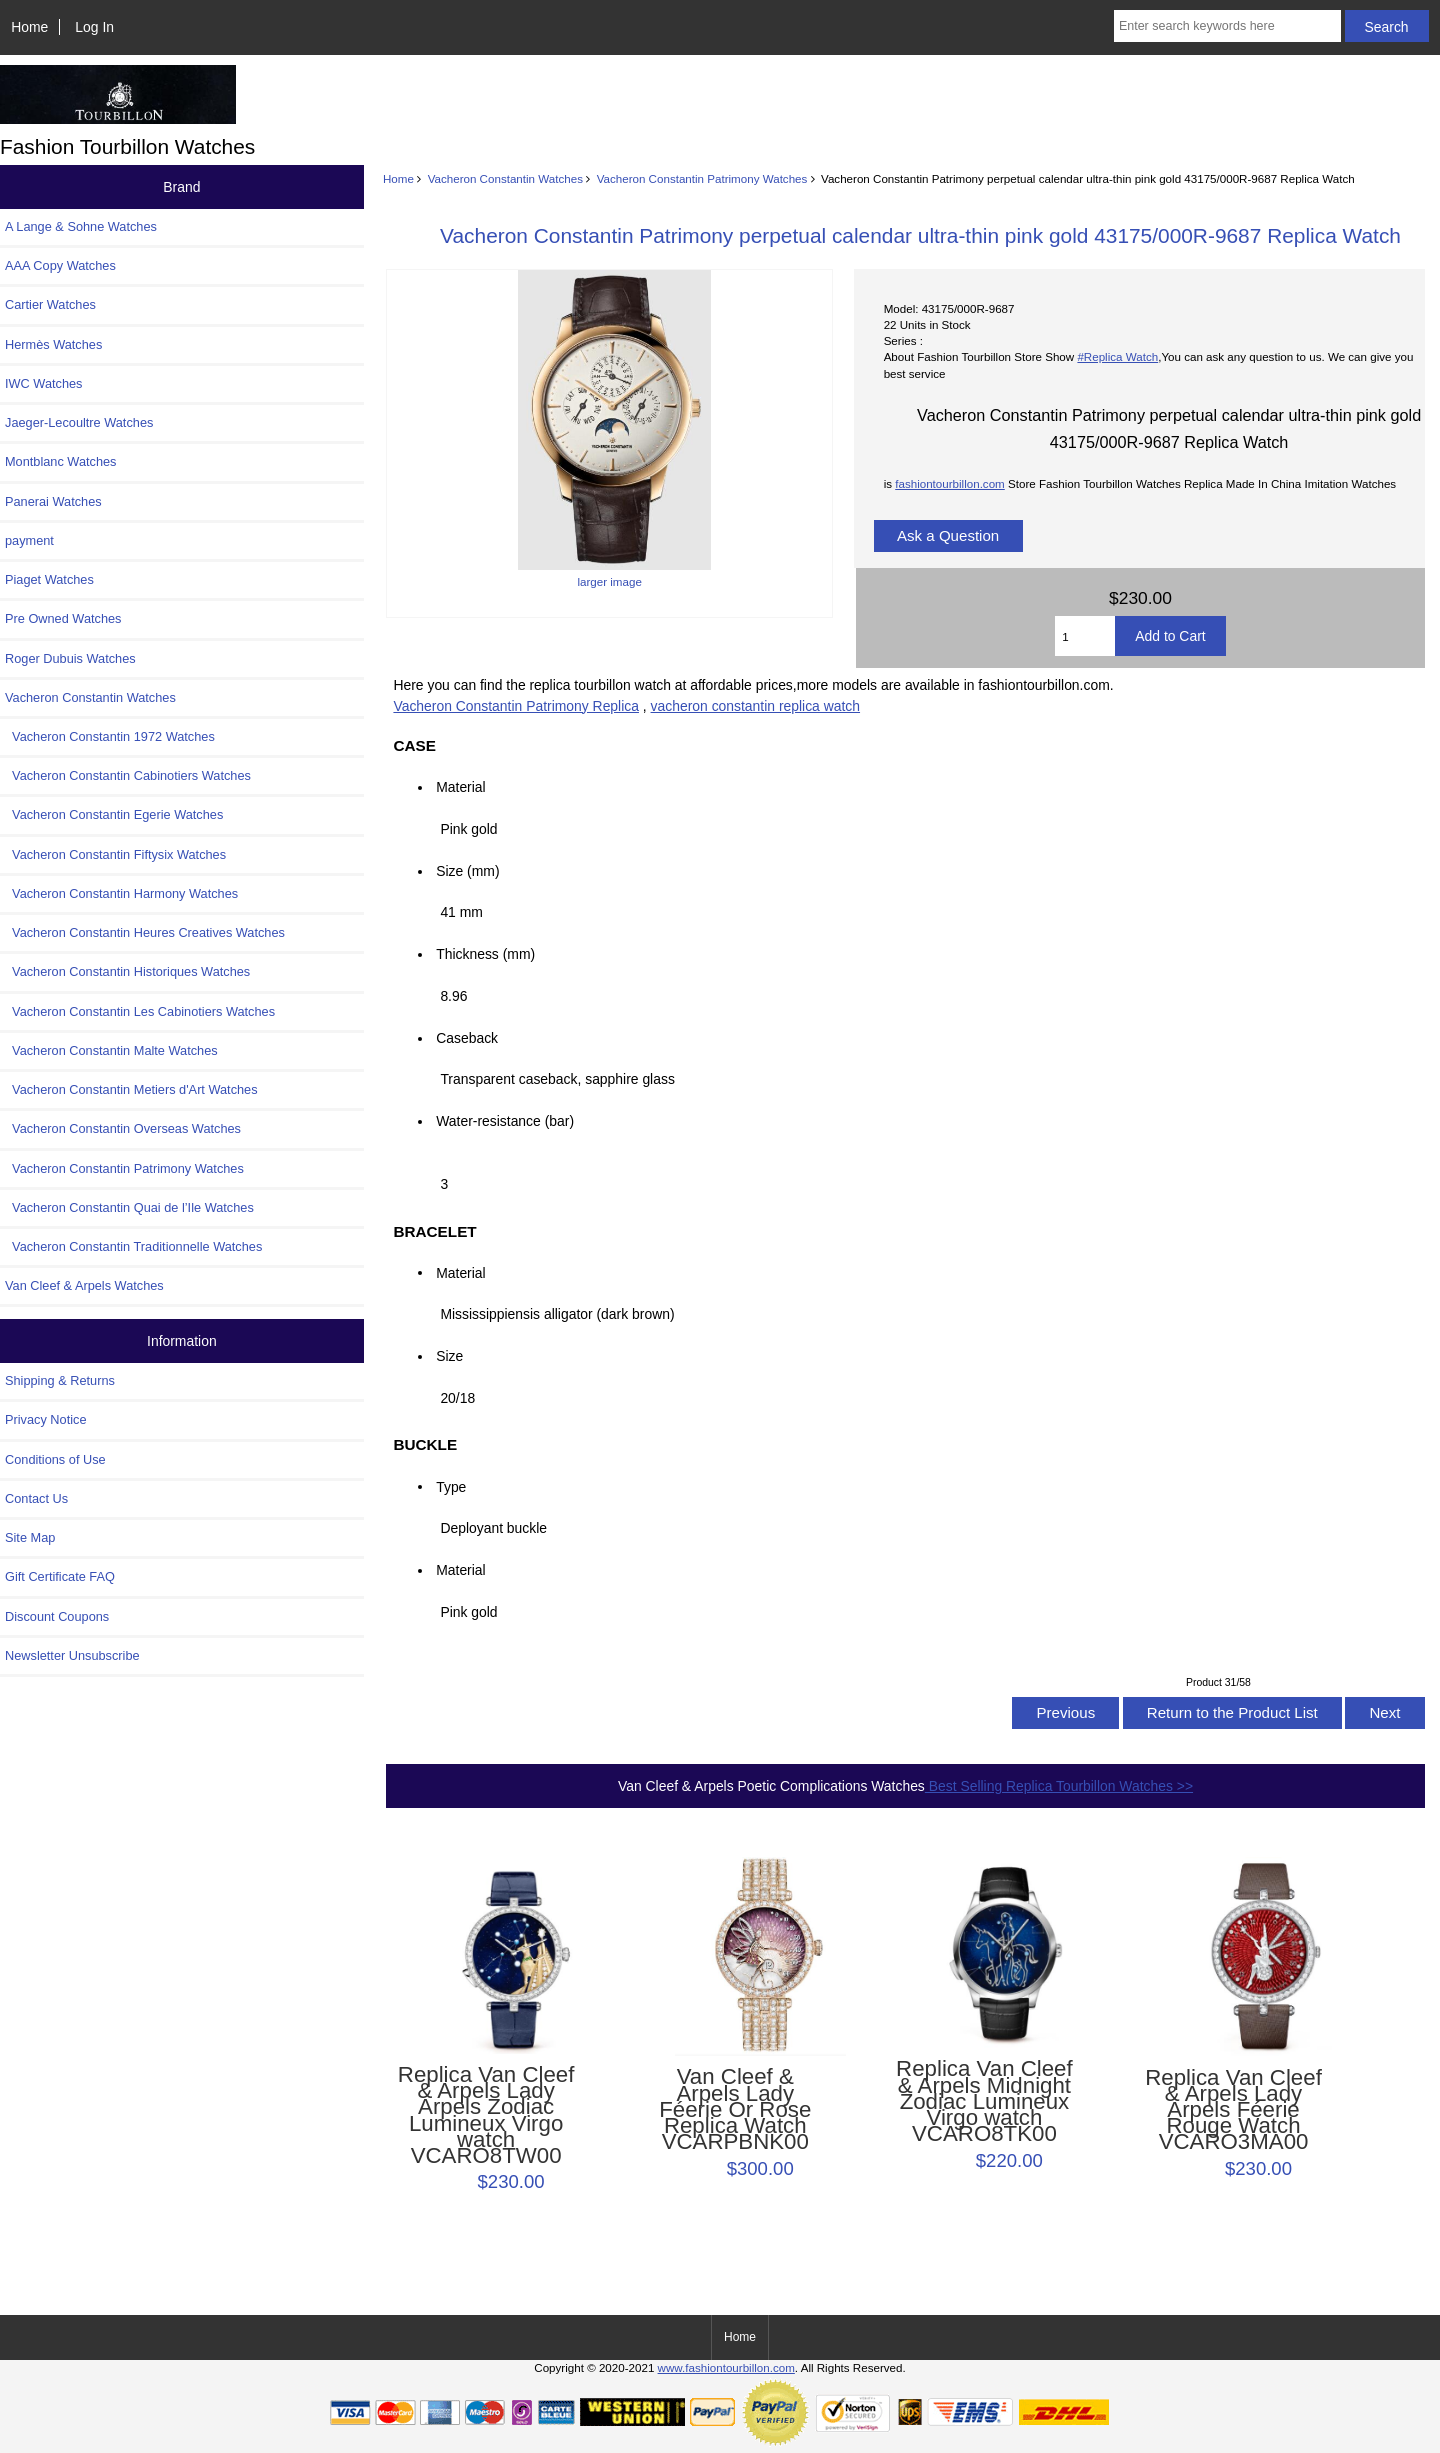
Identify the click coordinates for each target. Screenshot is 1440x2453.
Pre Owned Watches (63, 618)
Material (460, 787)
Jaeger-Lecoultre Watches (79, 422)
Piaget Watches (49, 579)
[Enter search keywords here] (1227, 26)
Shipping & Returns (60, 1380)
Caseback (467, 1038)
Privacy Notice (45, 1419)
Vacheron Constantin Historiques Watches (127, 971)
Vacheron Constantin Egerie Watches (114, 814)
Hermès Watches (53, 344)
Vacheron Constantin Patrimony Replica (516, 706)
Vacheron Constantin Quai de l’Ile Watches (129, 1207)
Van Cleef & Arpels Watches (84, 1285)
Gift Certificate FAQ (60, 1576)
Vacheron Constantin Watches (505, 178)
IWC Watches (43, 383)
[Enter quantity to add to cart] (1085, 636)
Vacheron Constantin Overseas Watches (123, 1128)
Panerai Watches (53, 501)
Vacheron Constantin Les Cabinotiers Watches (140, 1011)
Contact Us (36, 1498)
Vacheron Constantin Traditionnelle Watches (133, 1246)
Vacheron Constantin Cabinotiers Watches (128, 775)
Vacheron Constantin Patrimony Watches (702, 178)
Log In (94, 27)
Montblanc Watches (61, 461)
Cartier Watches (50, 304)
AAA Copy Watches (60, 265)
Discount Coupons (57, 1616)
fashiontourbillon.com (950, 483)
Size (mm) (467, 871)
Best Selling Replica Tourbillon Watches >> (1059, 1786)
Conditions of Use (55, 1459)
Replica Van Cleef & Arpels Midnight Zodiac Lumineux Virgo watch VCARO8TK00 (984, 2101)
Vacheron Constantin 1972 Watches (110, 736)
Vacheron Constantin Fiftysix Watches (115, 854)
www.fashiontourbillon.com (726, 2367)
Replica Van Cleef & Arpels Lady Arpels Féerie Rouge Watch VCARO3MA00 (1233, 2110)
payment (29, 540)
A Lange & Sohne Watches (81, 226)
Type (451, 1486)
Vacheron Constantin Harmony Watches (121, 893)
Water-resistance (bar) (510, 1121)
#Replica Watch (1117, 356)
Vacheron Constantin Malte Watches (111, 1050)
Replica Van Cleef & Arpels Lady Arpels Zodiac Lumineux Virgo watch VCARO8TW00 (486, 2115)
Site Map (30, 1537)
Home (29, 27)
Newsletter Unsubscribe (72, 1655)
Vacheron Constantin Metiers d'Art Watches (131, 1089)
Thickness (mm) (485, 954)
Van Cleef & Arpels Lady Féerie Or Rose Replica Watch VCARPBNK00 (735, 2109)
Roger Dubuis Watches (70, 658)
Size (449, 1356)
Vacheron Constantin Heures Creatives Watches (145, 932)
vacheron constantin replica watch (755, 706)
